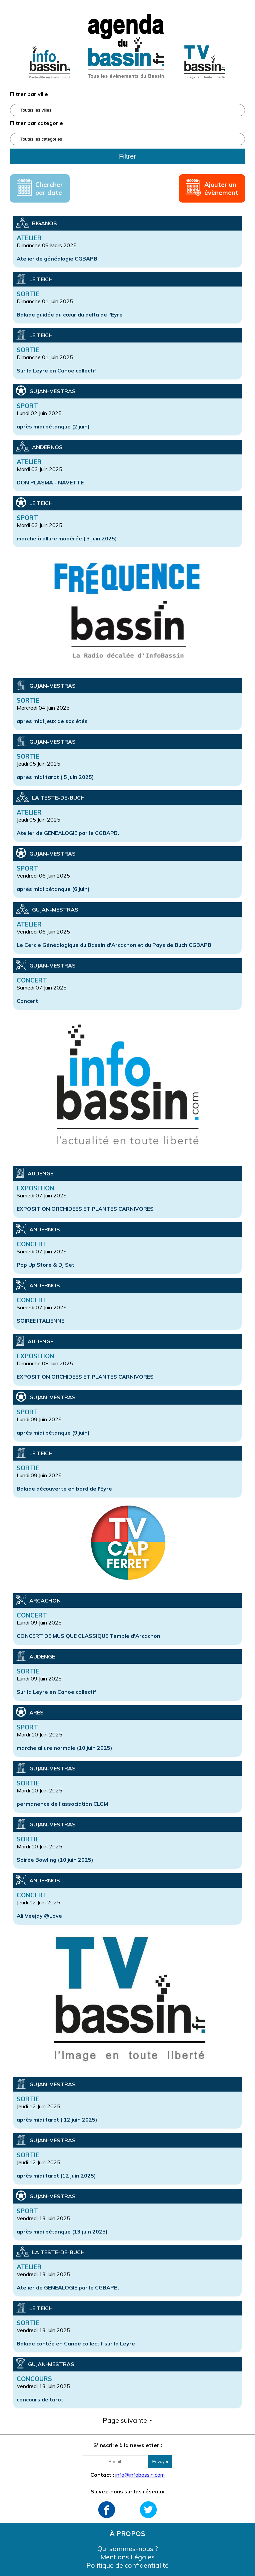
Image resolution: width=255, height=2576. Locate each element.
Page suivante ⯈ (128, 2420)
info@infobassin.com (140, 2474)
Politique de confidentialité (127, 2565)
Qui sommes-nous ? (127, 2548)
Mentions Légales (127, 2557)
